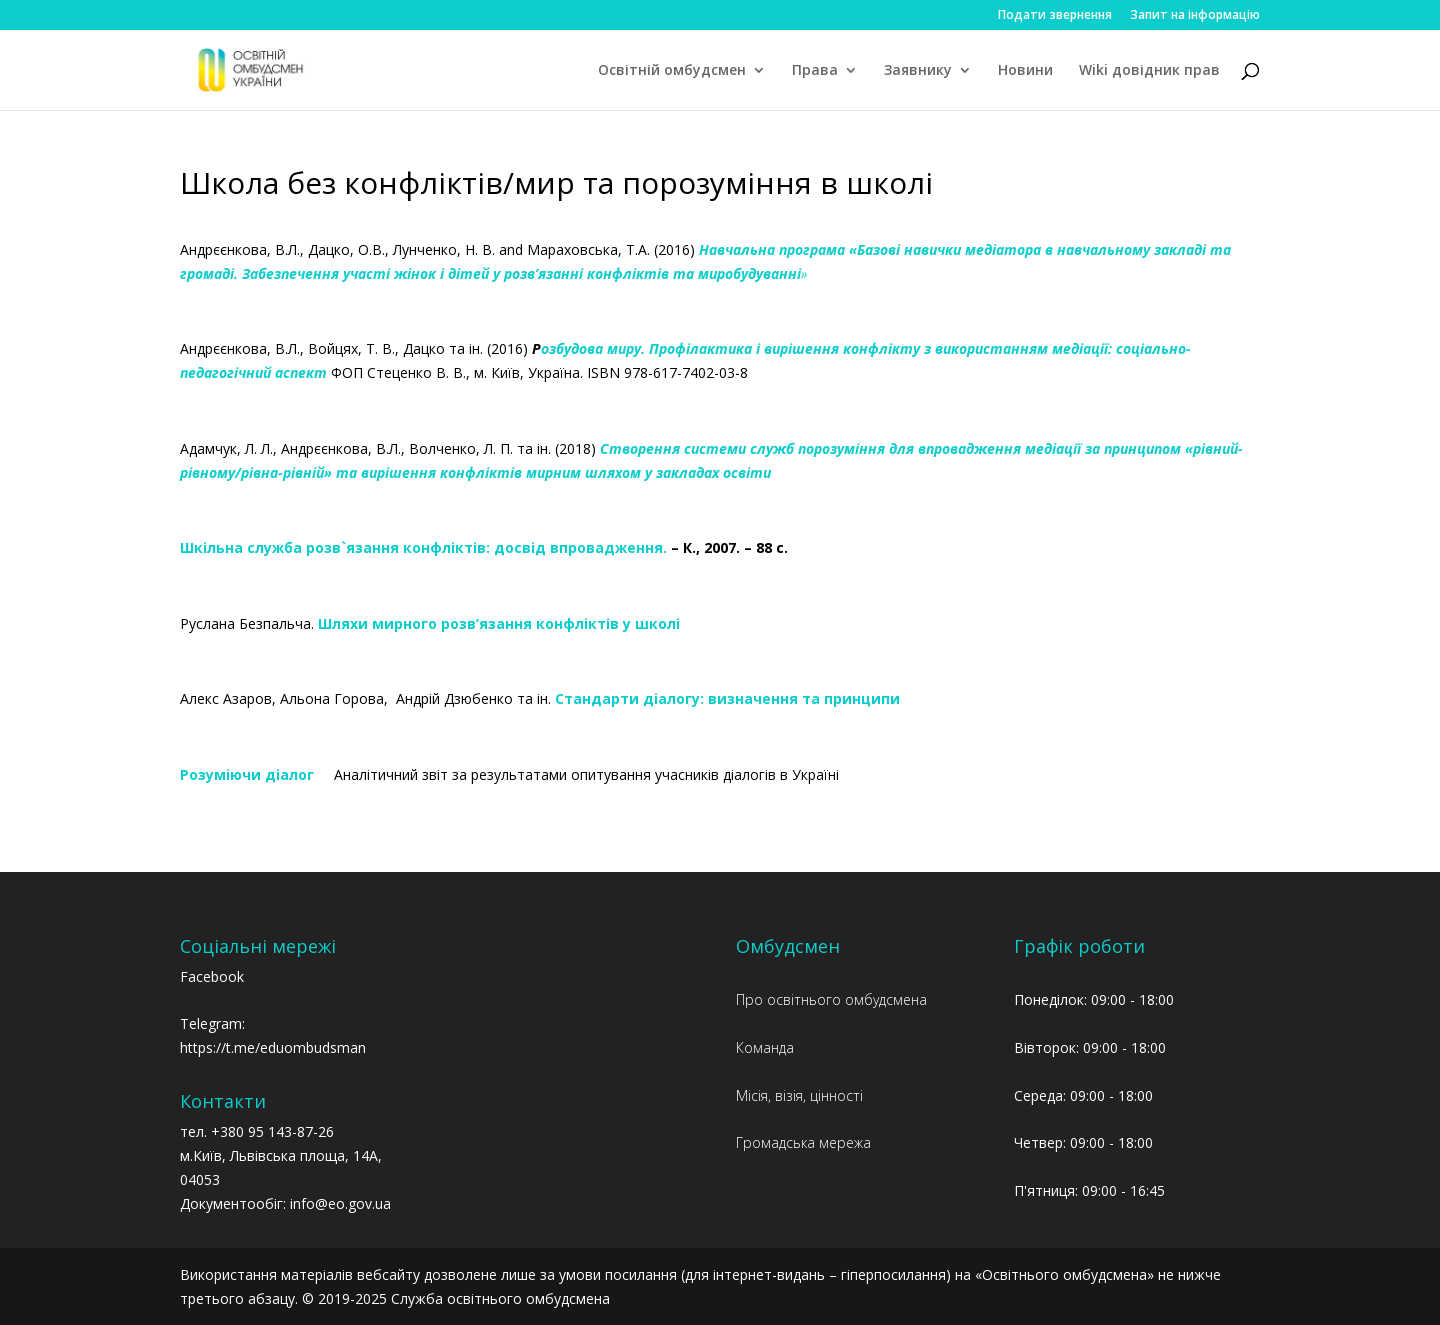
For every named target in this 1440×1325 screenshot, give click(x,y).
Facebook (212, 976)
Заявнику (918, 71)
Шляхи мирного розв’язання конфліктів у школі (501, 623)
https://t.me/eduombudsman (273, 1047)
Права (815, 71)
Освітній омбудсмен (672, 71)
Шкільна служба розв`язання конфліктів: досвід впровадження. (423, 547)
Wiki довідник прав (1149, 71)
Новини (1025, 71)
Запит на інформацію (1195, 16)
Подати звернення (1055, 16)
